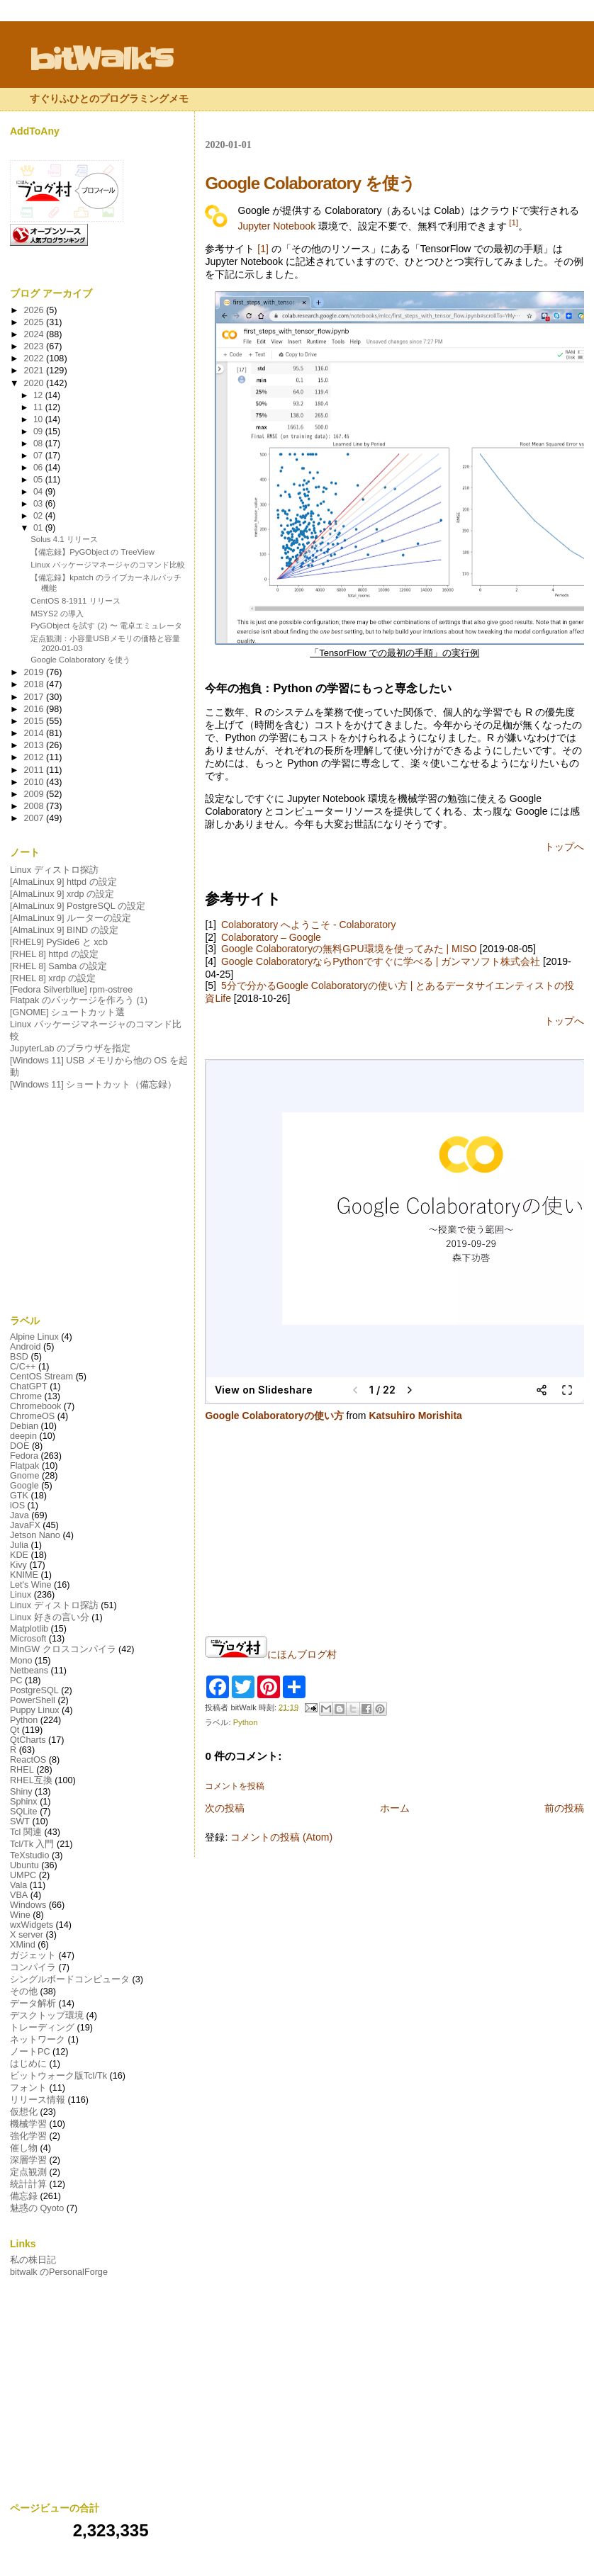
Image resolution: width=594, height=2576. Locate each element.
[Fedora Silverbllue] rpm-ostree (71, 990)
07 (39, 456)
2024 (35, 334)
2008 (35, 806)
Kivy (18, 1565)
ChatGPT (28, 1386)
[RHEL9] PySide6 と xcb (59, 942)
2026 (35, 310)
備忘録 (24, 2196)
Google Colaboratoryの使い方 (274, 1415)
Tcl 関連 (26, 1832)
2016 (35, 709)
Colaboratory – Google (271, 937)
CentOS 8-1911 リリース (75, 601)
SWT (20, 1821)
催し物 (24, 2148)
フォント (28, 2088)
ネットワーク (37, 2040)
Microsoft (28, 1639)
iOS (17, 1505)
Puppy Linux (35, 1710)
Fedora (24, 1456)
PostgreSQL (34, 1690)
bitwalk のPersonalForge (59, 2272)
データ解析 (33, 2004)
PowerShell (32, 1700)
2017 (35, 697)
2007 (35, 818)
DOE (19, 1446)
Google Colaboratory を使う (80, 659)
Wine (20, 1915)
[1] (513, 222)
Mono (21, 1661)
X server (26, 1935)
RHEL (22, 1770)
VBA (19, 1895)
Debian (24, 1426)
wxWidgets (31, 1925)
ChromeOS (32, 1416)
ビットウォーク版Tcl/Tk (58, 2076)
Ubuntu (24, 1865)
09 (39, 431)
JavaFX (25, 1525)
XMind (22, 1945)
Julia (19, 1545)
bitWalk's (101, 59)
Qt (14, 1730)
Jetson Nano (35, 1535)
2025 (35, 322)
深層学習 (28, 2160)
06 (39, 468)
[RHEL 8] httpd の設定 (54, 954)
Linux (20, 1595)
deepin (23, 1436)
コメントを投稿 (234, 1786)
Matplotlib (29, 1629)
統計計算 (28, 2184)
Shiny (21, 1792)
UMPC (23, 1875)
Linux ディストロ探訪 (54, 870)
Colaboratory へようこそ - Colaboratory (308, 924)
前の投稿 (564, 1808)
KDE (19, 1555)
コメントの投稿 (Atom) (281, 1837)
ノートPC (30, 2052)
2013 (35, 745)
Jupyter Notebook (276, 226)
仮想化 (24, 2112)
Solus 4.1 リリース (64, 539)
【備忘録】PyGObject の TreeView (92, 552)
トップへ (564, 846)
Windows (28, 1905)
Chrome (26, 1396)
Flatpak (24, 1466)
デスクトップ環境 (47, 2016)
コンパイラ (33, 1967)
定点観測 (28, 2172)
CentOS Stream (41, 1377)
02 (39, 516)
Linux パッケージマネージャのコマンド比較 (107, 564)
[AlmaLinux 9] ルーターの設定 (70, 918)
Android (25, 1347)
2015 (35, 721)
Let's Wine (31, 1585)
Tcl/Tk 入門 (32, 1844)
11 (39, 407)
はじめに (28, 2064)
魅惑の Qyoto (37, 2208)
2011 (35, 770)
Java (19, 1515)
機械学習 (28, 2124)
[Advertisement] (99, 1203)
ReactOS (28, 1760)
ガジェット (33, 1955)
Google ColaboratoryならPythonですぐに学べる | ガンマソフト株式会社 (380, 961)
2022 (35, 358)
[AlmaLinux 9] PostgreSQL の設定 (77, 906)
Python (245, 1722)
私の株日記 (33, 2260)
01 (39, 528)
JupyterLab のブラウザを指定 (70, 1048)
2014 (35, 733)
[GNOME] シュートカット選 (67, 1012)
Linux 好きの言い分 (49, 1617)
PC (16, 1680)
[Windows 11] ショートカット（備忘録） (93, 1085)
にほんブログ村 (271, 1654)
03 (39, 504)
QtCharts (28, 1740)
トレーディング (42, 2028)
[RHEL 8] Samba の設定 (58, 966)
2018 (35, 684)
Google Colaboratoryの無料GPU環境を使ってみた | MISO (349, 948)
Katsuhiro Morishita (415, 1415)
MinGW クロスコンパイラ (63, 1649)
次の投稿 (225, 1808)
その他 (24, 1991)
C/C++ (23, 1367)
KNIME (24, 1575)
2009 (35, 794)
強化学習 (28, 2136)
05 (39, 480)
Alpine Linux (34, 1337)
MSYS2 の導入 (57, 613)
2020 (35, 383)
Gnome (24, 1476)
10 (39, 419)
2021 (35, 370)
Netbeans (29, 1671)
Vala (18, 1885)
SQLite (24, 1812)
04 (39, 492)
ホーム (395, 1808)
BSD (19, 1357)
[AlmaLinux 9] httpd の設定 (63, 882)
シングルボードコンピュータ (70, 1979)
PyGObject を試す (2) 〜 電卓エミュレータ (106, 625)
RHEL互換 (31, 1780)
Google (24, 1486)
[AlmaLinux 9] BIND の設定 (64, 930)
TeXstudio (29, 1855)
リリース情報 (37, 2100)
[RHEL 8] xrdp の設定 (53, 978)
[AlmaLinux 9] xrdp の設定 (62, 894)
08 (39, 443)
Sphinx (24, 1802)
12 (39, 395)
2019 (35, 672)
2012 (35, 757)
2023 (35, 346)
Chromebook (35, 1406)
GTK (19, 1496)
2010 (35, 782)
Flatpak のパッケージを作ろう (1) (78, 1000)
